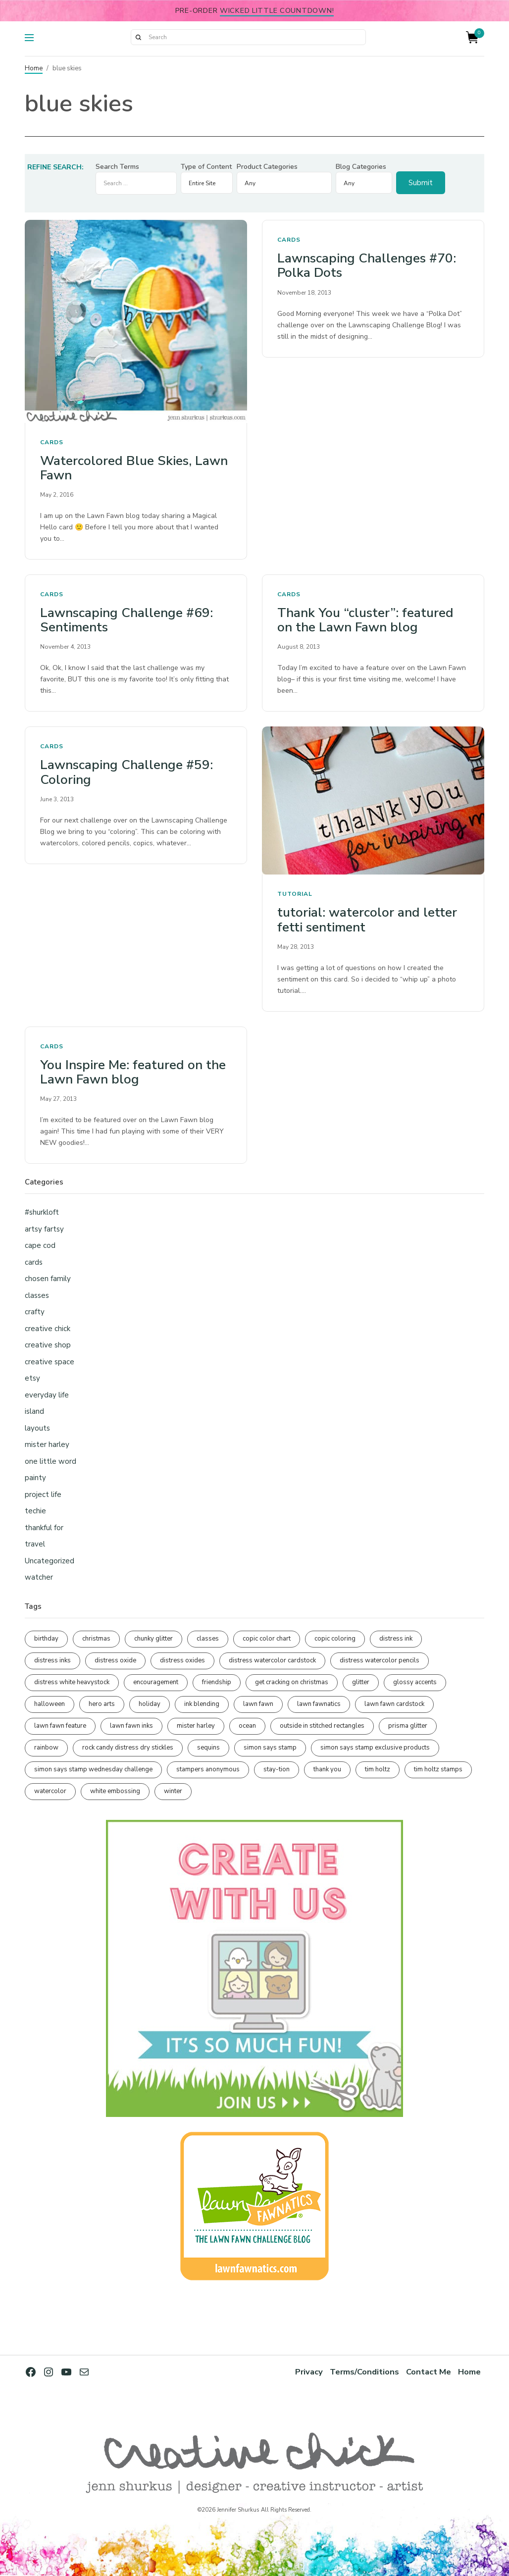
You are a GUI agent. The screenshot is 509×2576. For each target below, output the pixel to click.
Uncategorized (49, 1561)
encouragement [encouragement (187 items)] (155, 1682)
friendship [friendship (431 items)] (216, 1682)
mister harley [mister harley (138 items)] (196, 1725)
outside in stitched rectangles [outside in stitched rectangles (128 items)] (322, 1725)
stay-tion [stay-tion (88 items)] (276, 1769)
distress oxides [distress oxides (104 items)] (182, 1660)
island (34, 1411)
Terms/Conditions (364, 2371)
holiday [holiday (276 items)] (149, 1704)
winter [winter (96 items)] (173, 1791)
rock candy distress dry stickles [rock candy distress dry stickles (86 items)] (127, 1747)
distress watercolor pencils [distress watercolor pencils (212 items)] (379, 1660)
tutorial (294, 894)
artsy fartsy (44, 1229)
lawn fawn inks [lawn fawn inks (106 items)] (131, 1725)
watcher (39, 1577)
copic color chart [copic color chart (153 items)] (267, 1638)
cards (51, 442)
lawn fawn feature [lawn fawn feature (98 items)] (60, 1725)
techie (35, 1511)
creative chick (47, 1329)
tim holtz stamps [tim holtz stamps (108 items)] (438, 1769)
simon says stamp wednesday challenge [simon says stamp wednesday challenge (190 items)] (93, 1769)
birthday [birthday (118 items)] (46, 1638)
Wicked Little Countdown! (277, 10)
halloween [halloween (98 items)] (49, 1704)
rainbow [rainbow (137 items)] (46, 1747)
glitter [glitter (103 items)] (360, 1682)
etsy (32, 1378)
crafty (35, 1312)
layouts (37, 1428)
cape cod (40, 1245)
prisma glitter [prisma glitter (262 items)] (407, 1725)
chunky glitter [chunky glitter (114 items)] (153, 1638)
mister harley (47, 1444)
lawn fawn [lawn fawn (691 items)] (258, 1704)
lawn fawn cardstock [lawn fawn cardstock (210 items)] (394, 1704)
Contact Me (428, 2371)
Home (34, 68)
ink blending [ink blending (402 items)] (201, 1704)
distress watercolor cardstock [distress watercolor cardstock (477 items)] (272, 1660)
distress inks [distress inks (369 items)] (52, 1660)
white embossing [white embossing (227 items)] (115, 1791)
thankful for (44, 1528)
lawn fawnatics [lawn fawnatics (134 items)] (319, 1704)
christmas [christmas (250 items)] (96, 1638)
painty (35, 1478)
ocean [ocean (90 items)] (247, 1725)
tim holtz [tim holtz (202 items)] (377, 1769)
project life (43, 1494)
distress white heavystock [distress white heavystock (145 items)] (71, 1682)
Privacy (309, 2371)
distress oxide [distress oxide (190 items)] (115, 1660)
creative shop (48, 1345)
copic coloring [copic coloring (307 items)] (335, 1638)
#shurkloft (42, 1212)
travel (35, 1544)
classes (37, 1295)
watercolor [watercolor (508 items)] (50, 1791)
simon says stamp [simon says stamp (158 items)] (270, 1747)
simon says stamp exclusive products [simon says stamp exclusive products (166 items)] (375, 1747)
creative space (49, 1362)
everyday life (47, 1395)
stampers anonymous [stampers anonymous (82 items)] (208, 1769)
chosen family (48, 1279)
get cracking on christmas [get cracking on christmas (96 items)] (291, 1682)
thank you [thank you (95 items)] (327, 1769)
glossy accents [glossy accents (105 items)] (415, 1682)
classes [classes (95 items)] (208, 1638)
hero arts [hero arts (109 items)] (102, 1704)
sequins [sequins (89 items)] (208, 1747)
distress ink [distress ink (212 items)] (395, 1638)
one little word (50, 1461)
